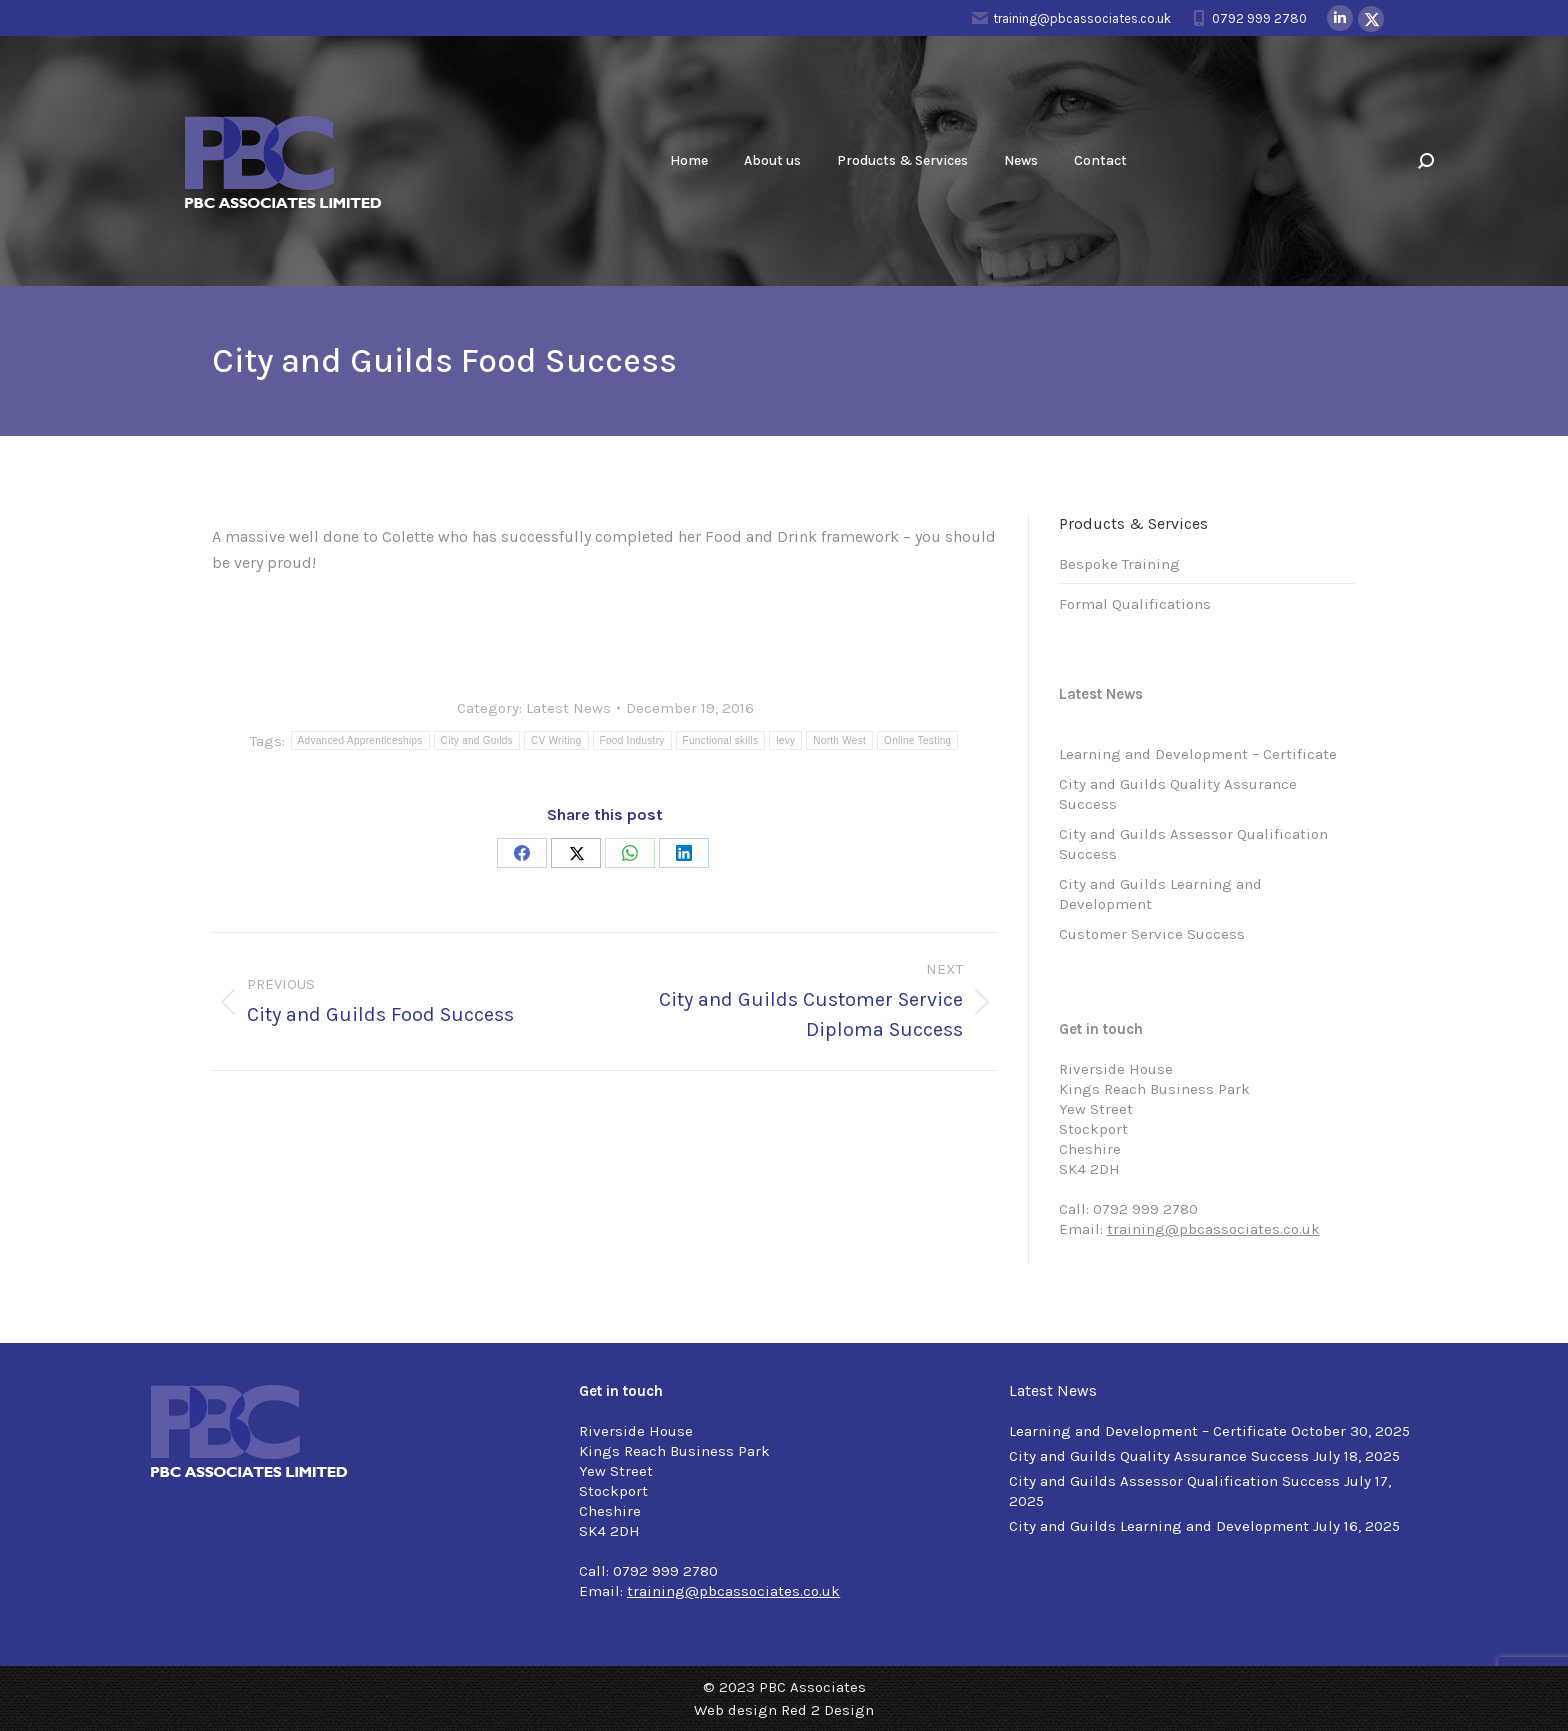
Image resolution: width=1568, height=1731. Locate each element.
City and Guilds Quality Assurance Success (1178, 794)
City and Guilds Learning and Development (1160, 894)
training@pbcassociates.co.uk (1071, 18)
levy (785, 740)
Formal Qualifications (1135, 604)
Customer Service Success (1152, 934)
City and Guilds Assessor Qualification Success (1193, 844)
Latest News (568, 708)
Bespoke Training (1119, 564)
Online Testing (917, 740)
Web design (735, 1710)
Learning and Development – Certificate (1198, 754)
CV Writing (556, 740)
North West (839, 740)
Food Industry (632, 740)
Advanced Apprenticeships (360, 740)
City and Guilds (477, 740)
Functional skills (721, 740)
